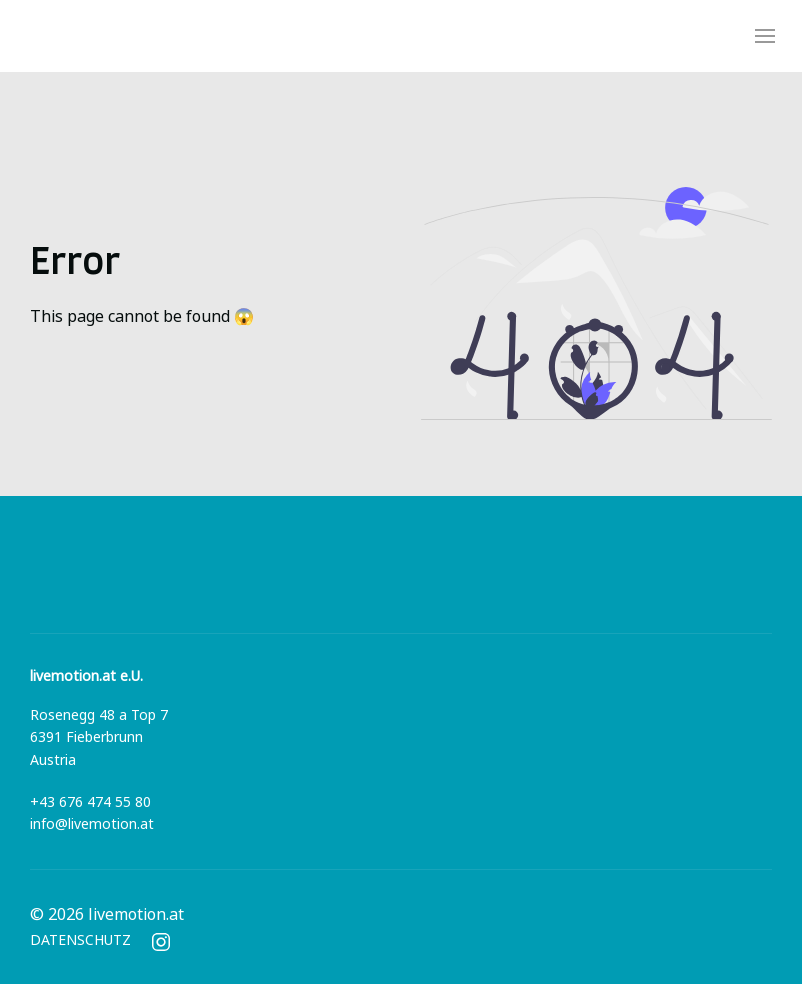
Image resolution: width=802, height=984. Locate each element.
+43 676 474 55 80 (90, 802)
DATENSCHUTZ (80, 940)
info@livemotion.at (92, 824)
